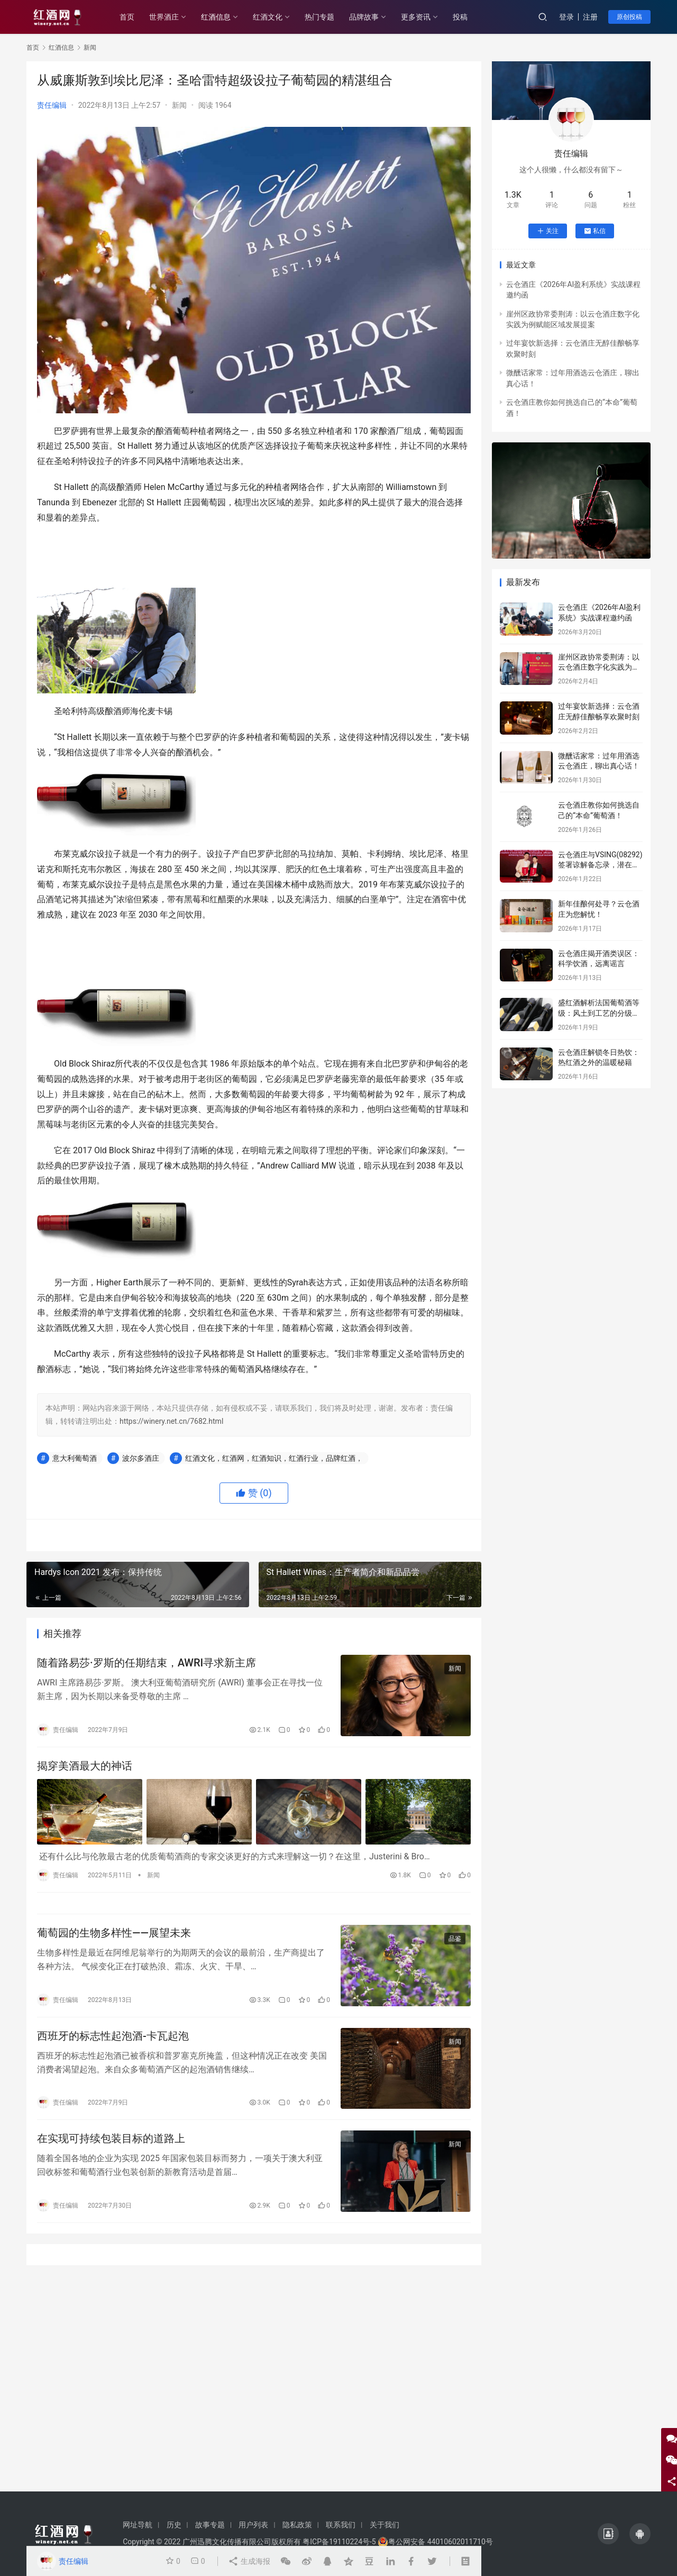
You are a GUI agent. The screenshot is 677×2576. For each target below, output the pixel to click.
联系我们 (340, 2525)
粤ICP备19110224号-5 (339, 2541)
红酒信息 (216, 17)
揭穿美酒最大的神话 (84, 1765)
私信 (595, 231)
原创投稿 (629, 17)
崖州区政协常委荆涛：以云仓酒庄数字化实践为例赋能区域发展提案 (598, 667)
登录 (566, 17)
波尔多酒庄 (140, 1458)
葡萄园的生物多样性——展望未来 (114, 1932)
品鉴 (455, 1938)
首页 (127, 17)
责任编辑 (52, 105)
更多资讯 (416, 17)
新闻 (179, 105)
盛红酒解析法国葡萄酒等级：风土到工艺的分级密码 (598, 1012)
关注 (548, 231)
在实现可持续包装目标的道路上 (111, 2138)
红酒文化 (267, 17)
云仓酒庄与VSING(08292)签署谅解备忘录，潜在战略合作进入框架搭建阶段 (600, 864)
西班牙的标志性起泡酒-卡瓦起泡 (113, 2036)
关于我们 (384, 2525)
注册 (590, 17)
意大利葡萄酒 (74, 1458)
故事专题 (210, 2525)
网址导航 (137, 2525)
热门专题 (319, 17)
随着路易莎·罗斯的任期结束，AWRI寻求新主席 (146, 1662)
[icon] (608, 2533)
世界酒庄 (164, 17)
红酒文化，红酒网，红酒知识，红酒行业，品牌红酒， (274, 1458)
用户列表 (253, 2525)
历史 (174, 2525)
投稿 (460, 17)
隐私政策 (297, 2525)
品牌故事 (364, 17)
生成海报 (249, 2561)
